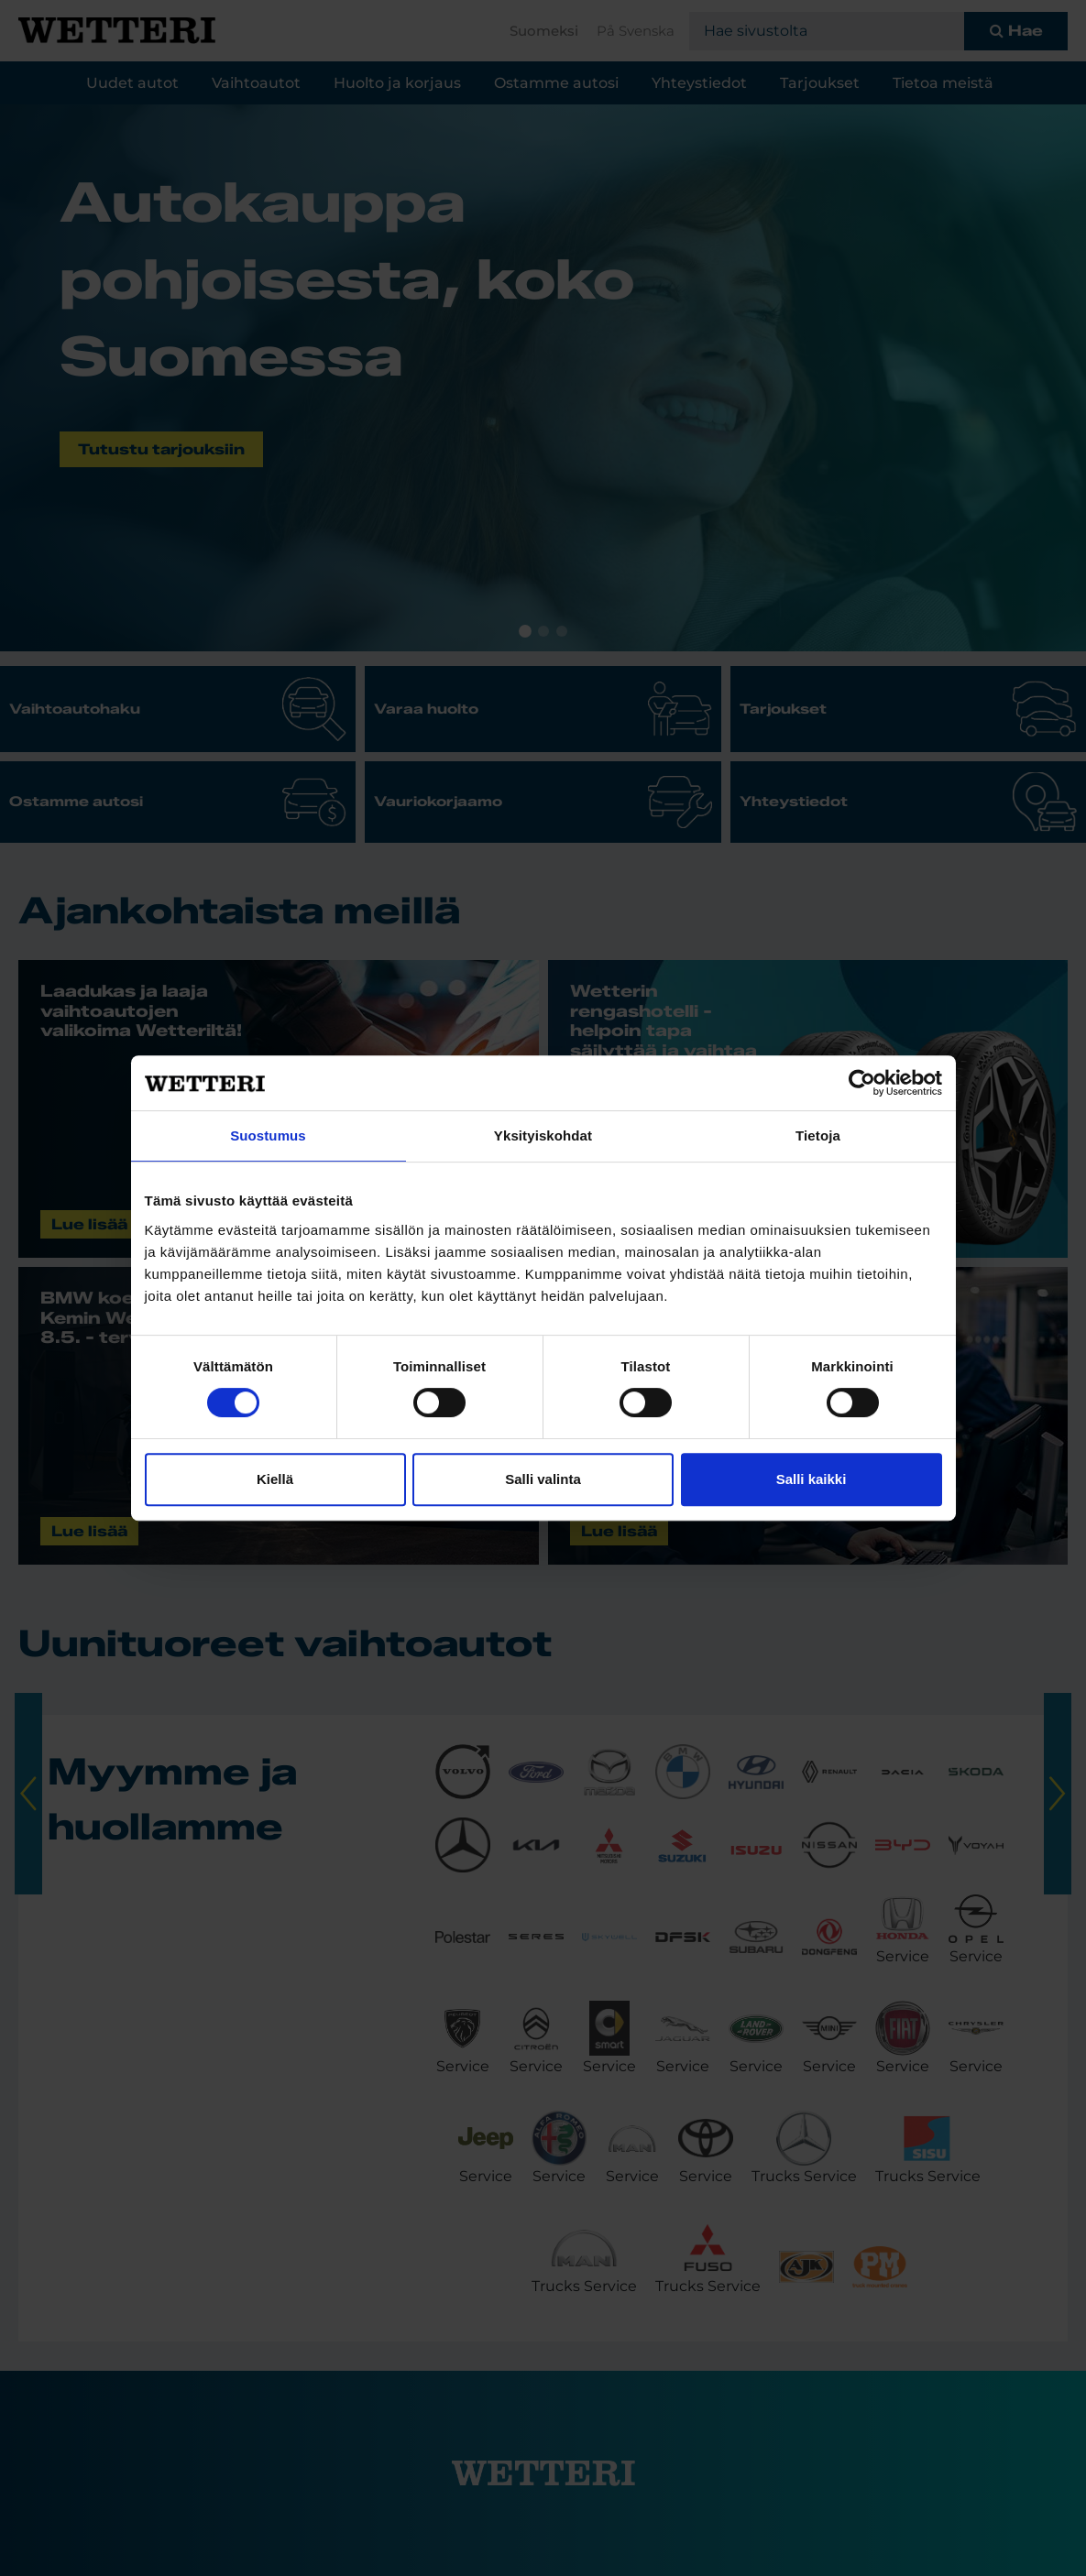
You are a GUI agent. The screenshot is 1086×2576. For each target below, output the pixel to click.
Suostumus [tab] (268, 1135)
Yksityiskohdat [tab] (543, 1135)
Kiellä (275, 1479)
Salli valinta (543, 1479)
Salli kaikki (811, 1479)
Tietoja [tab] (817, 1135)
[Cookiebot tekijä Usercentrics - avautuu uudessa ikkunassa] (862, 1083)
